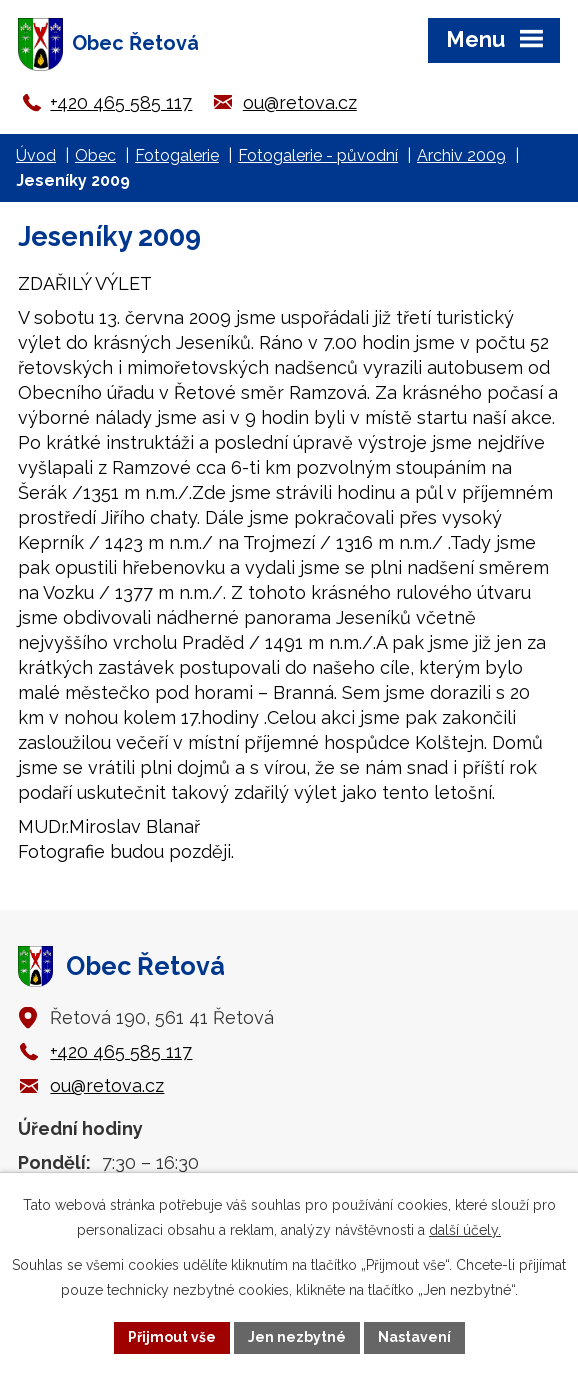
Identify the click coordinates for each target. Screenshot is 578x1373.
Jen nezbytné (297, 1337)
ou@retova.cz (300, 102)
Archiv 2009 (461, 155)
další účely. (465, 1230)
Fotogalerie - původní (318, 155)
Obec (95, 155)
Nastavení (414, 1337)
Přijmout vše (172, 1337)
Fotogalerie (177, 155)
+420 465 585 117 (121, 102)
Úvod (36, 155)
